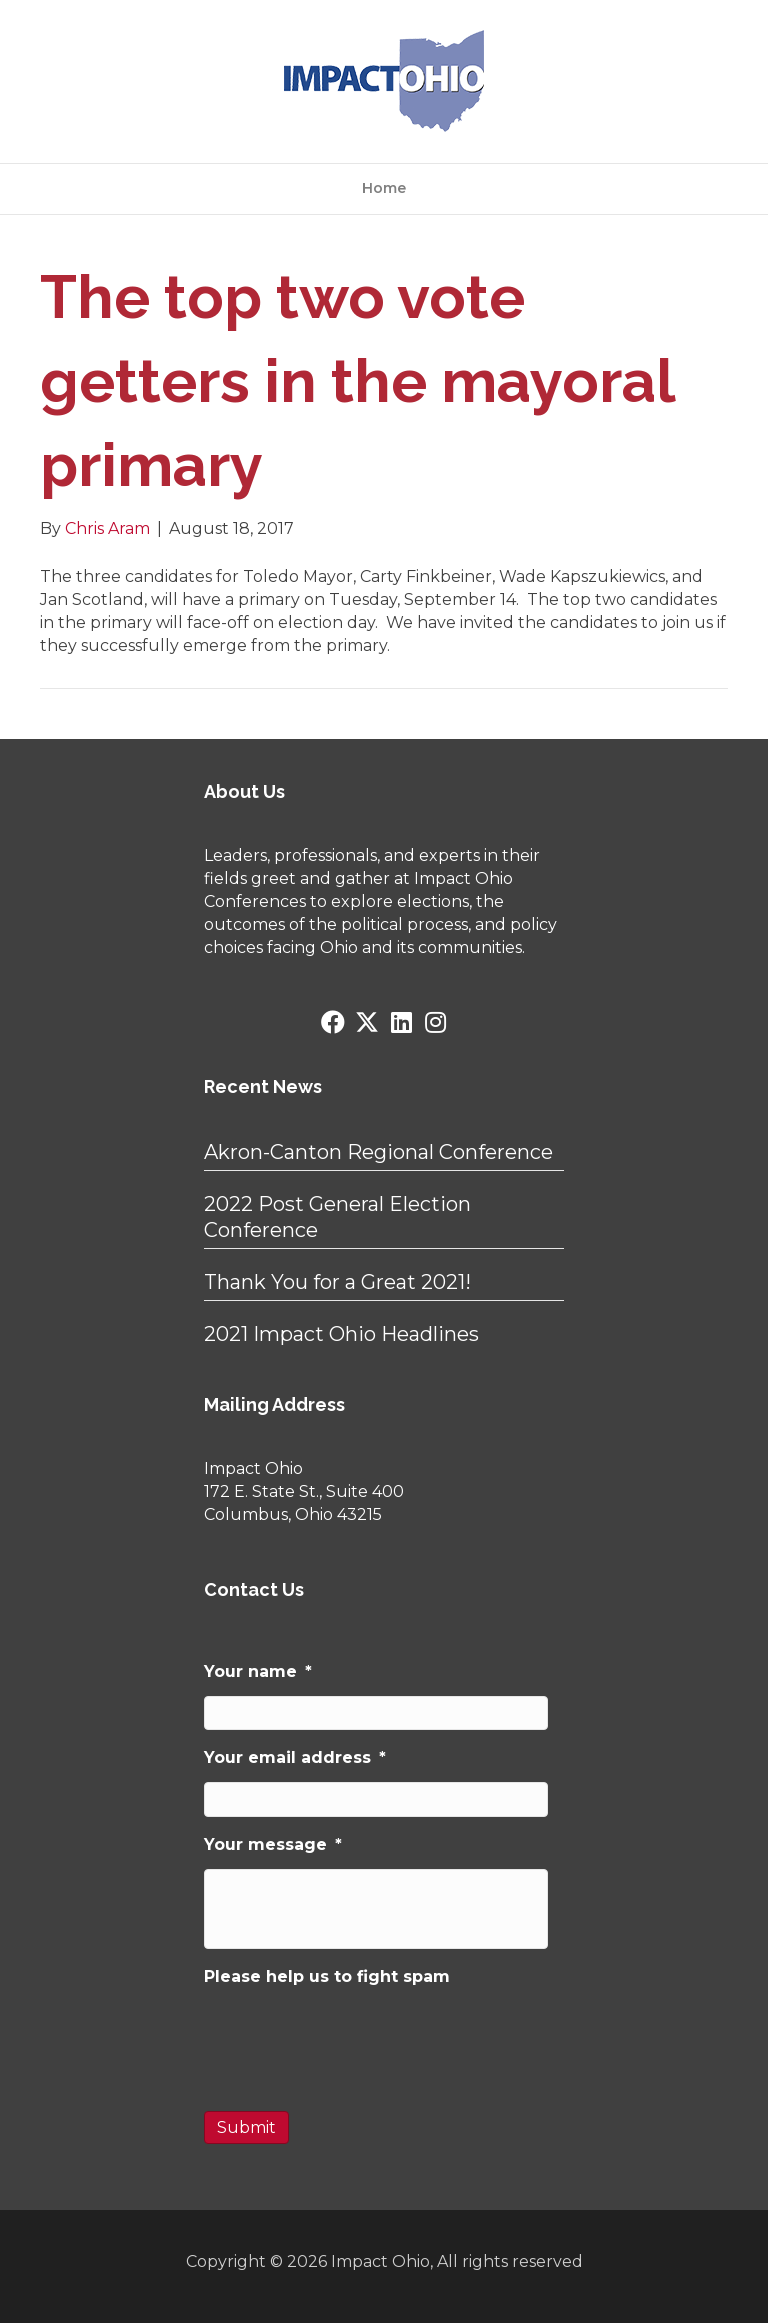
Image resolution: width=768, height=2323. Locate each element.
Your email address (295, 1757)
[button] (333, 1022)
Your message (273, 1844)
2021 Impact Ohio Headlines (341, 1334)
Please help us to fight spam (327, 1976)
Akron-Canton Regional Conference (378, 1152)
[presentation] (356, 2040)
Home (384, 188)
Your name (258, 1671)
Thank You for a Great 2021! (337, 1282)
